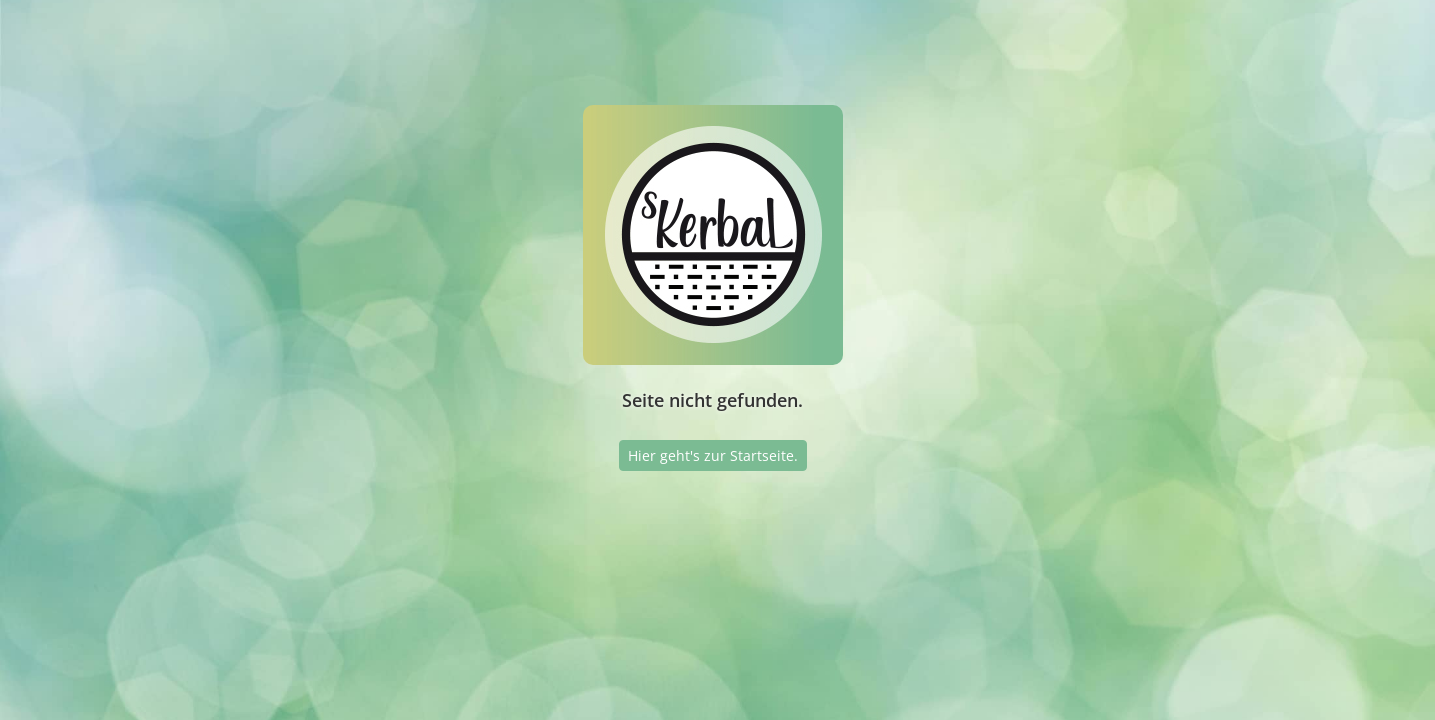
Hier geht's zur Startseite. (713, 455)
